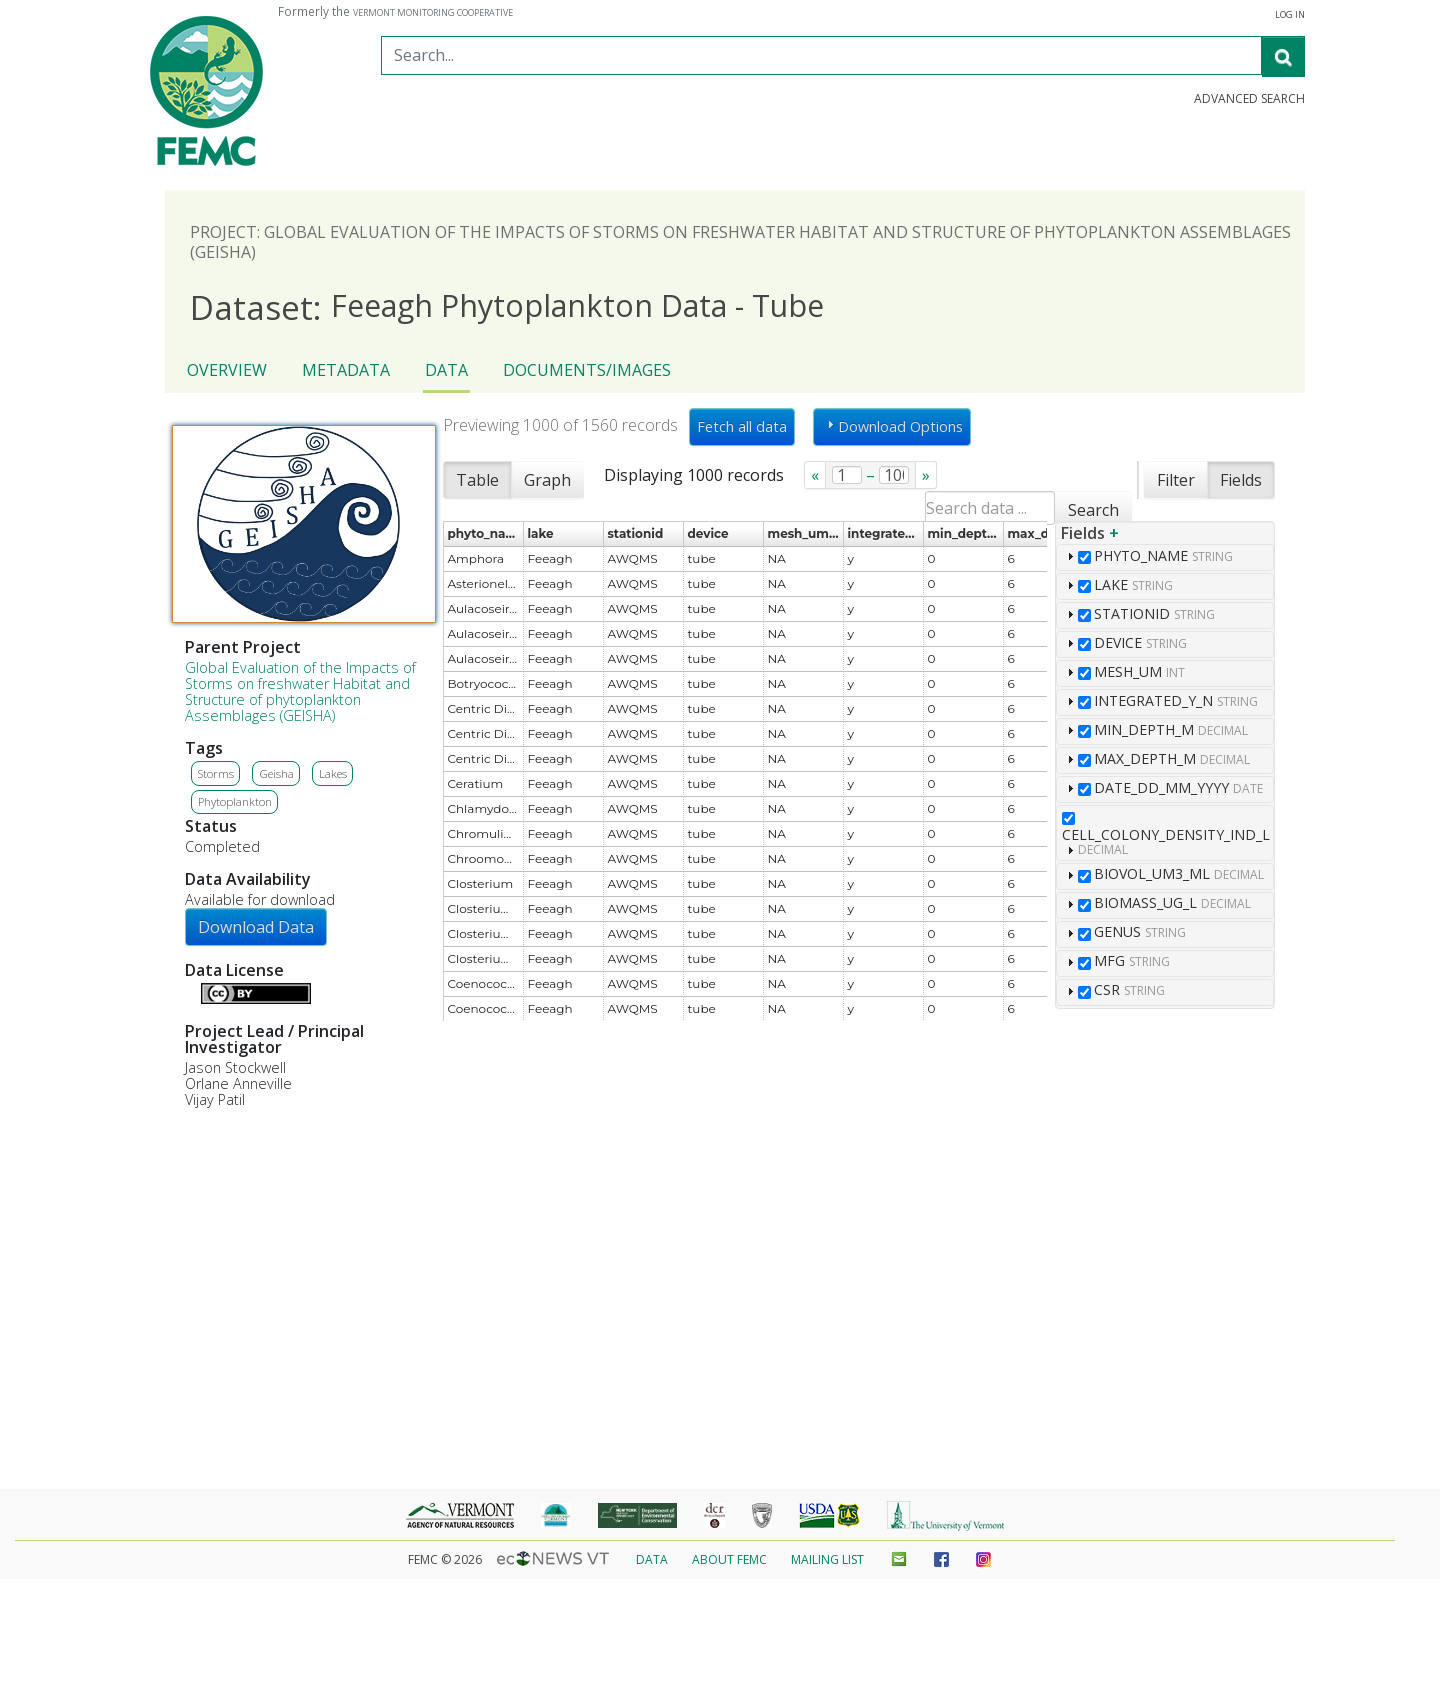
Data (446, 370)
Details (193, 991)
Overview (227, 370)
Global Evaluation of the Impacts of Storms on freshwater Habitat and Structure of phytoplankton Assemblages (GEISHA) (300, 691)
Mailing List (827, 1559)
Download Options (892, 426)
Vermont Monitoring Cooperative (433, 13)
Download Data (256, 927)
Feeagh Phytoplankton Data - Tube (507, 306)
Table (477, 480)
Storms (216, 773)
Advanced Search (1249, 99)
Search (1093, 510)
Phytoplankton (235, 801)
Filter (1176, 480)
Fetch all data (742, 426)
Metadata (346, 370)
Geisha (276, 773)
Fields (1241, 480)
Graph (547, 480)
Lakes (333, 773)
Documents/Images (587, 370)
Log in (1290, 15)
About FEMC (729, 1559)
